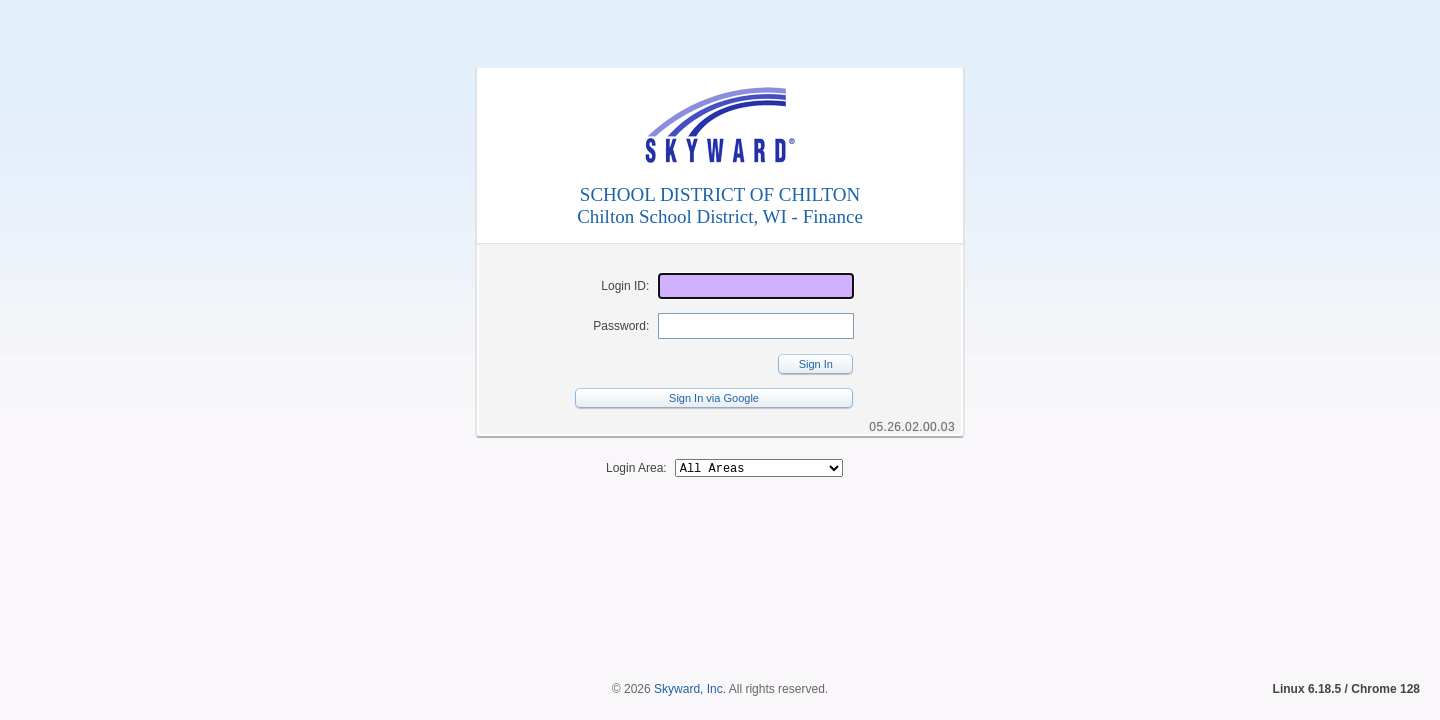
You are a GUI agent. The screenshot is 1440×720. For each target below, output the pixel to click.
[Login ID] (756, 286)
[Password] (756, 326)
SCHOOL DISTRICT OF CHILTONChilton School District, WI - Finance (720, 205)
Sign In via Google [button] (714, 398)
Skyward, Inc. (690, 655)
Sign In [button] (816, 364)
